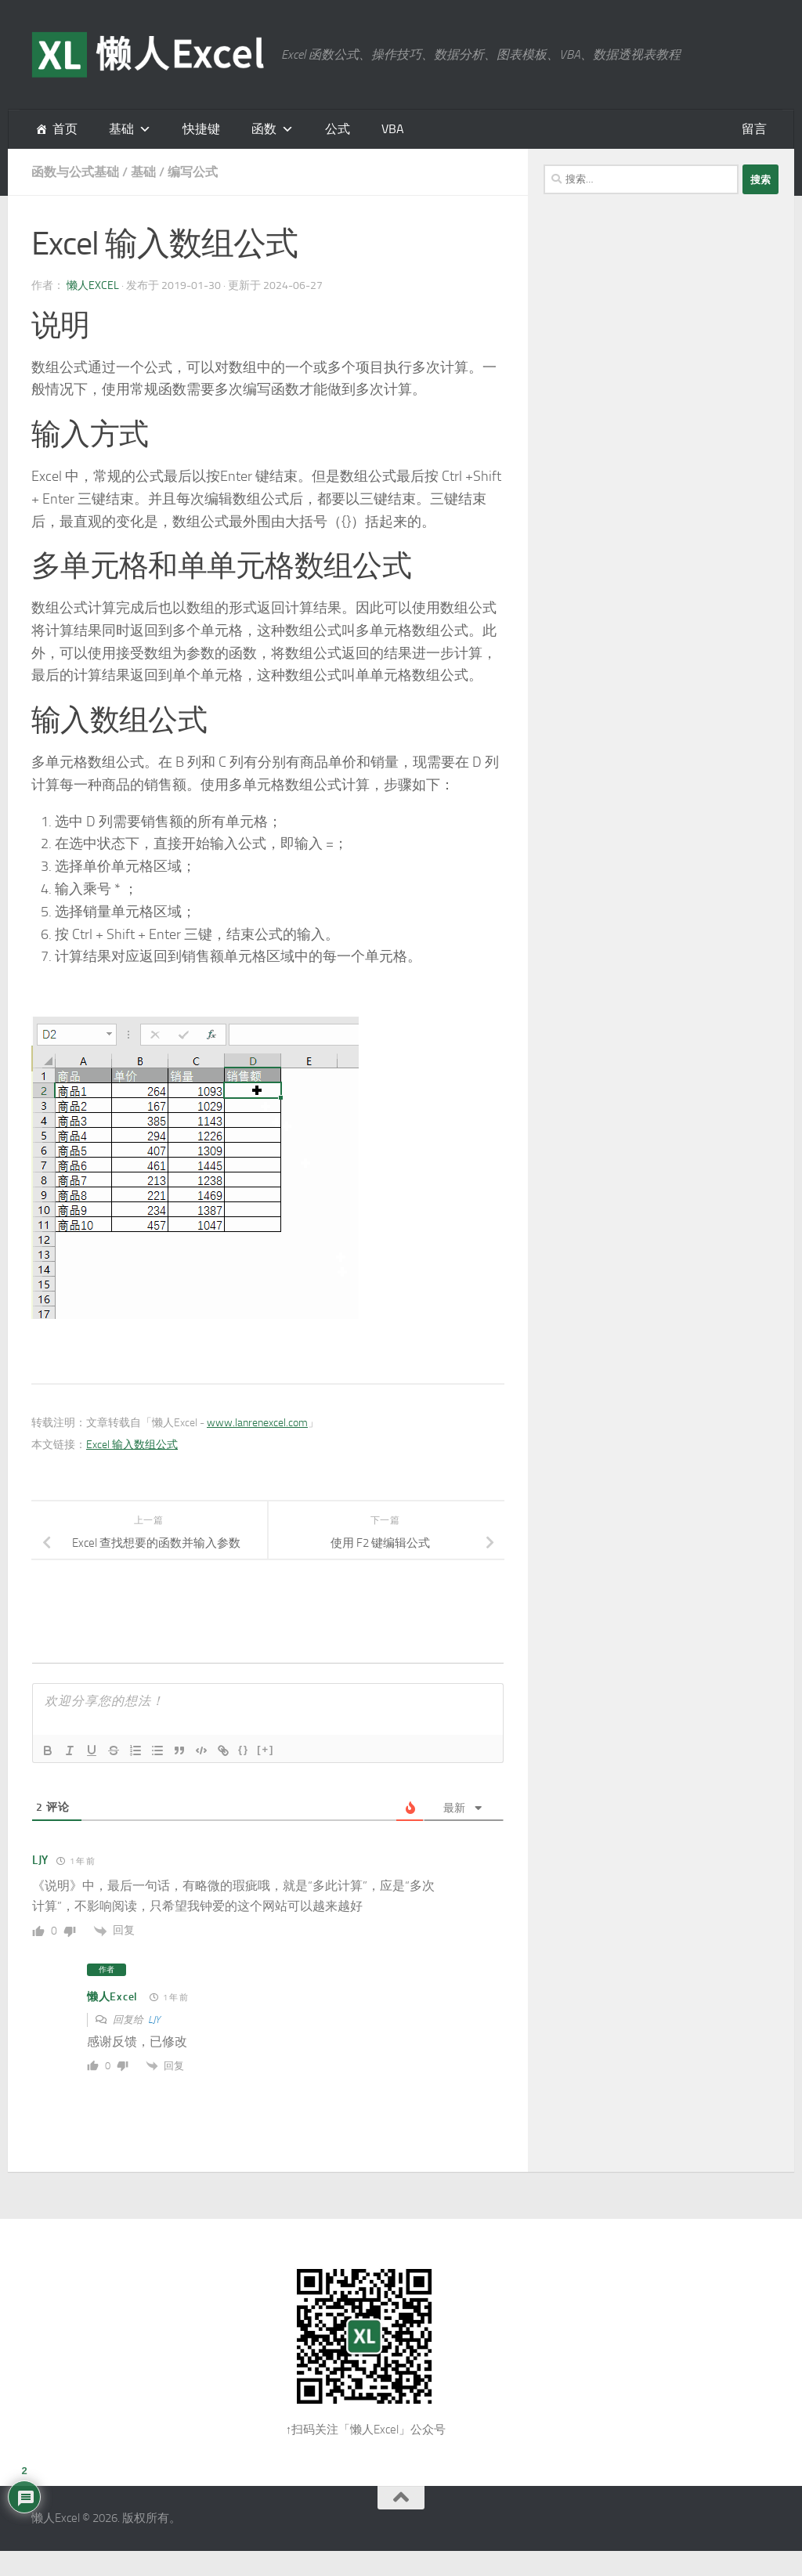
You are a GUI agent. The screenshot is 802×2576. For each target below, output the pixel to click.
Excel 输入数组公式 (132, 1444)
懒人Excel (93, 285)
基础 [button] (121, 128)
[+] (265, 1749)
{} (243, 1749)
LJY (154, 2019)
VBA (392, 128)
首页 (65, 128)
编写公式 (193, 171)
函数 (263, 128)
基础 (143, 171)
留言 (754, 128)
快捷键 (201, 128)
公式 (337, 128)
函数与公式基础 (75, 171)
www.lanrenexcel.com (257, 1422)
